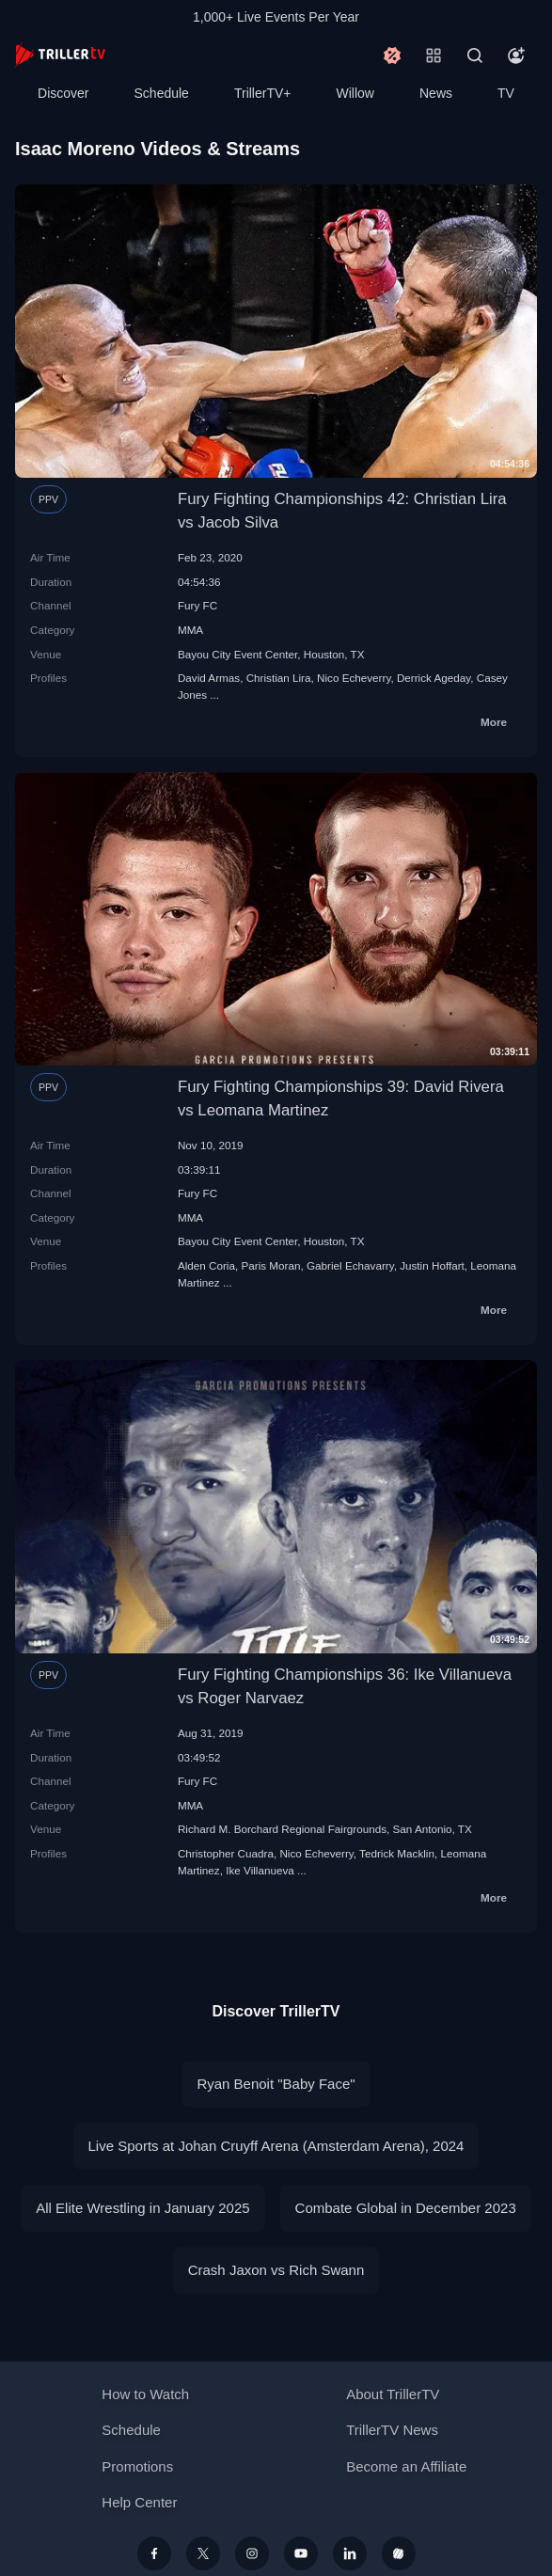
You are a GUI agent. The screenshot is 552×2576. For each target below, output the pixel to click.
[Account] (516, 55)
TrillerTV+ (263, 93)
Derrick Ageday (433, 678)
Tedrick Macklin (396, 1853)
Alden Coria (206, 1265)
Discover (63, 93)
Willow (355, 93)
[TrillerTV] (60, 55)
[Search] (475, 55)
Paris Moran (270, 1265)
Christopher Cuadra (226, 1853)
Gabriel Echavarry (350, 1265)
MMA (190, 630)
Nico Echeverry (353, 678)
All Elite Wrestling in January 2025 (142, 2208)
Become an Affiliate (406, 2466)
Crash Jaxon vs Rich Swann (276, 2270)
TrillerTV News (392, 2430)
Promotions (137, 2466)
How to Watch (145, 2394)
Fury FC (197, 605)
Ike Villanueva (260, 1870)
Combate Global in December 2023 (405, 2208)
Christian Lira (278, 678)
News (435, 93)
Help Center (139, 2502)
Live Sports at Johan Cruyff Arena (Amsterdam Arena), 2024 (276, 2146)
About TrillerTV (392, 2394)
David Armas (209, 678)
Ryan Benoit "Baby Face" (276, 2084)
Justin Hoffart (432, 1265)
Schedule (161, 93)
